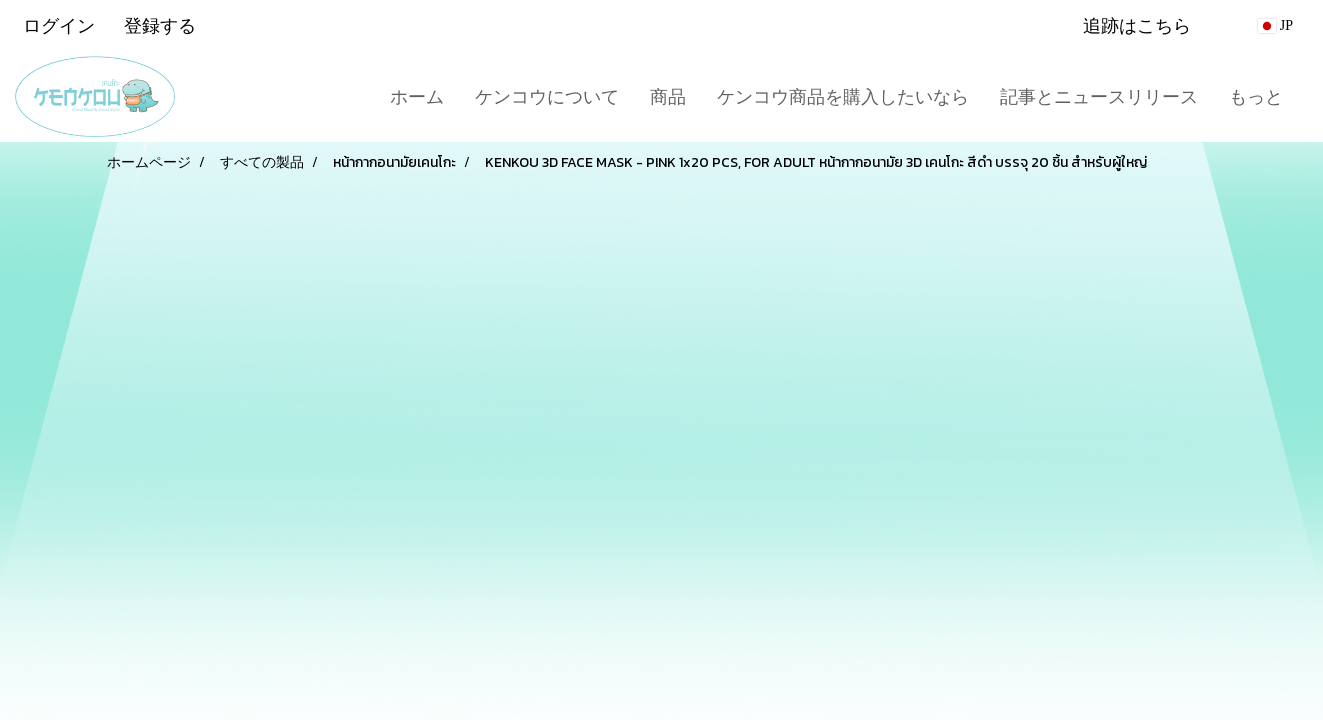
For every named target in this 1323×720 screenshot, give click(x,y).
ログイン (59, 25)
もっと (1256, 96)
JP (1275, 25)
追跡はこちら (1137, 25)
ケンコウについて (547, 96)
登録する (160, 25)
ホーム (417, 96)
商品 (668, 96)
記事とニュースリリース (1099, 96)
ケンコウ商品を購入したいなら (843, 96)
